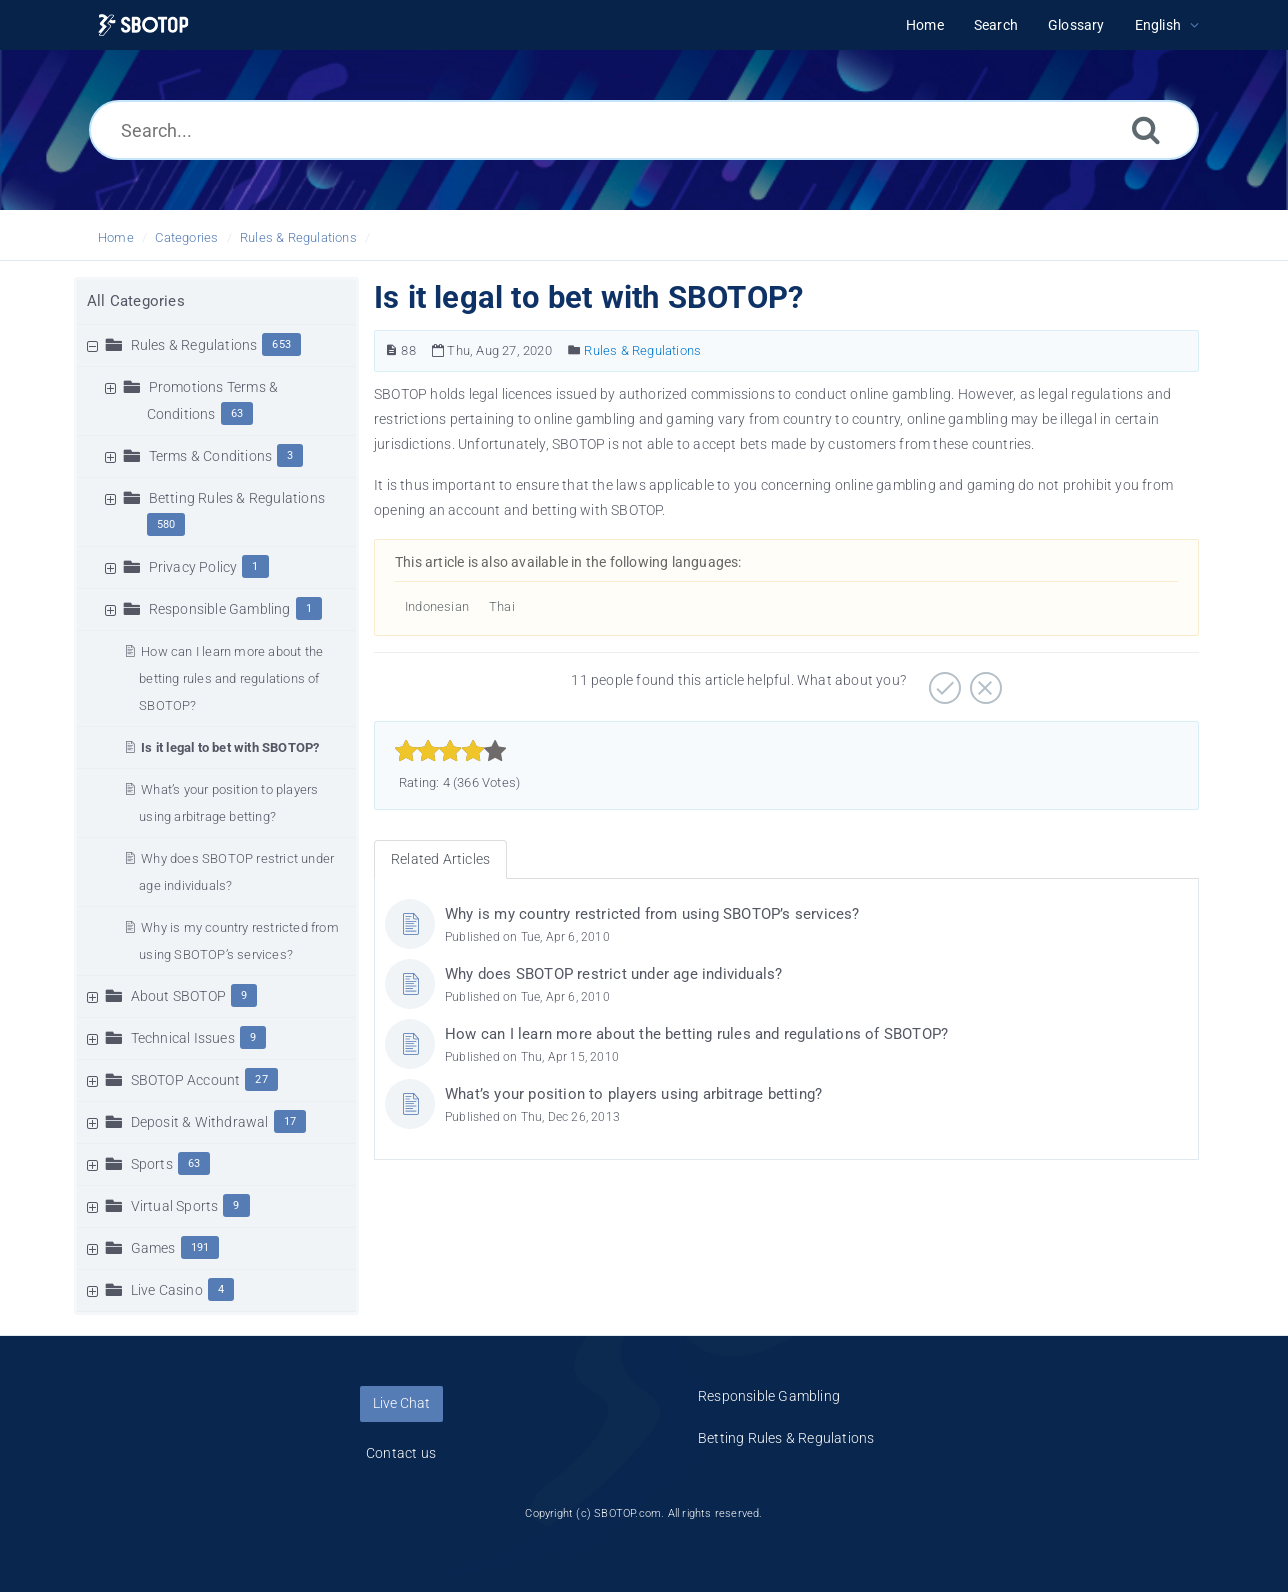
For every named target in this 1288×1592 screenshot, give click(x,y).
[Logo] (143, 25)
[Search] (1146, 129)
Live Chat (401, 1403)
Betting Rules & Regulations (237, 498)
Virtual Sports (175, 1206)
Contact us (401, 1453)
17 (290, 1121)
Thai (502, 606)
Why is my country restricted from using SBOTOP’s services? (652, 914)
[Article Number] (391, 350)
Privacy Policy (193, 567)
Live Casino (167, 1290)
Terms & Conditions (211, 456)
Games (153, 1248)
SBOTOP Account (186, 1080)
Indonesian (437, 606)
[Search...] (644, 130)
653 (281, 344)
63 (237, 413)
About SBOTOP (178, 996)
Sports (152, 1164)
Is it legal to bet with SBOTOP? (230, 747)
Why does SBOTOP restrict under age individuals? (613, 974)
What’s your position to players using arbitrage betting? (633, 1094)
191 (200, 1247)
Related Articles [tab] (440, 859)
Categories (186, 237)
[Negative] (983, 681)
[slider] (450, 751)
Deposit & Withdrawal (200, 1122)
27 (261, 1079)
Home (116, 237)
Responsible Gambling (220, 609)
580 (166, 524)
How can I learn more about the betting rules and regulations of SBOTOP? (231, 678)
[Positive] (942, 681)
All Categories (136, 301)
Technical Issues (183, 1038)
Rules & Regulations (298, 237)
